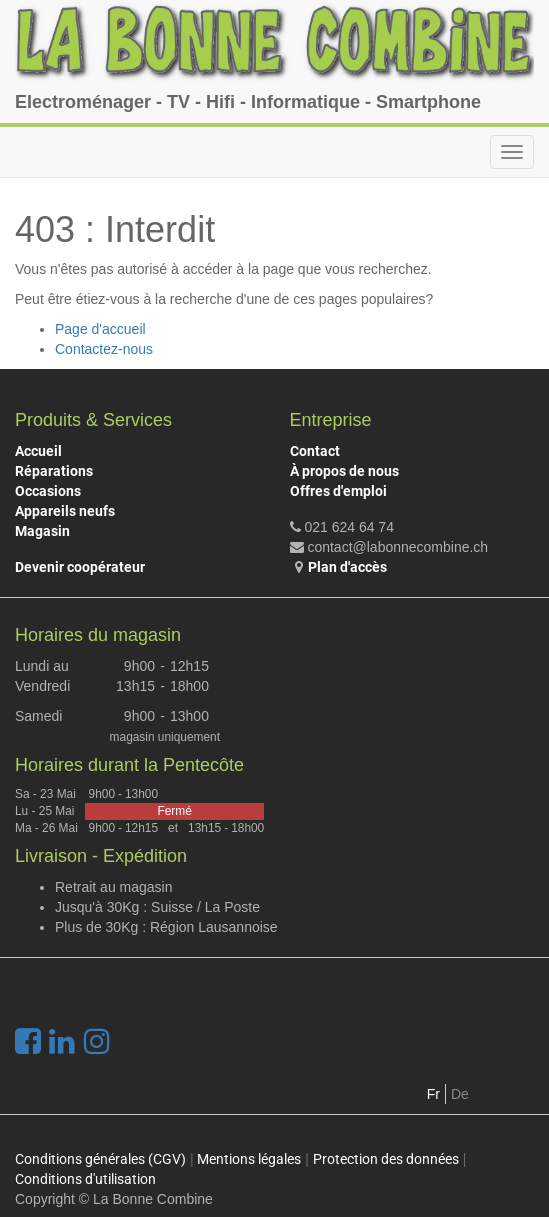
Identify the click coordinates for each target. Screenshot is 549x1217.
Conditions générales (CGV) (100, 1159)
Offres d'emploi (338, 491)
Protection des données (386, 1159)
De (460, 1094)
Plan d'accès (347, 567)
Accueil (38, 451)
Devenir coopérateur (80, 567)
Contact (315, 451)
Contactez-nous (104, 349)
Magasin (42, 531)
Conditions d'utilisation (85, 1179)
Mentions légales (249, 1159)
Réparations (54, 471)
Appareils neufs (65, 511)
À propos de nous (344, 471)
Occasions (48, 491)
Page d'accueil (100, 329)
